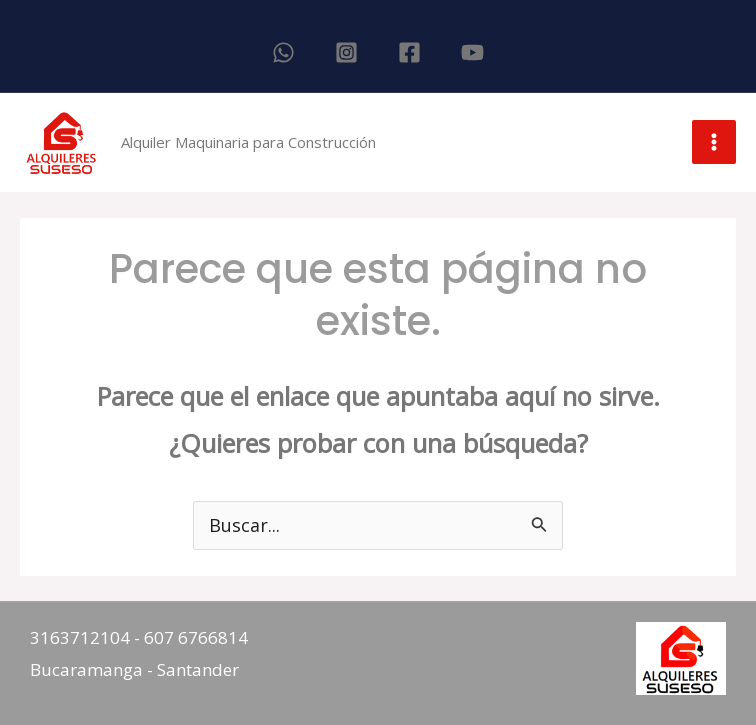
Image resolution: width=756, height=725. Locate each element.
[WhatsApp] (283, 52)
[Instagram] (346, 52)
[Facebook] (409, 52)
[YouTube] (472, 52)
